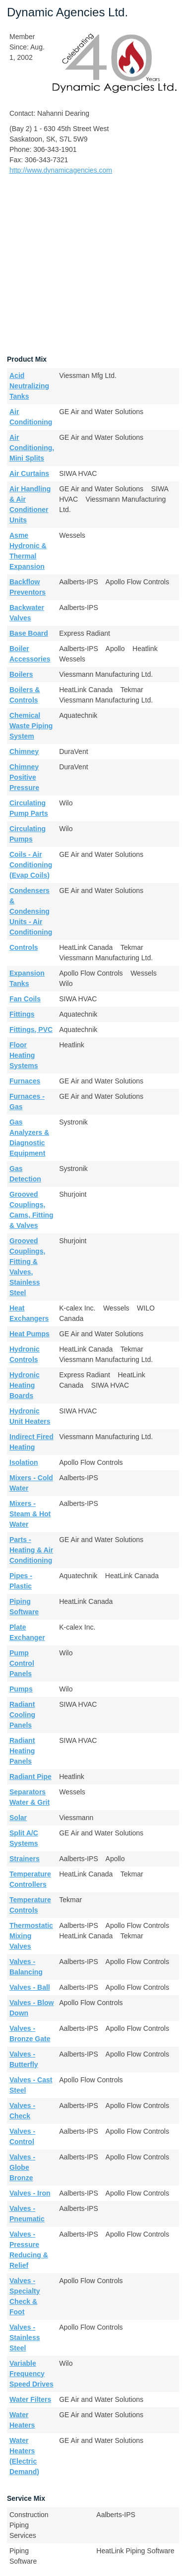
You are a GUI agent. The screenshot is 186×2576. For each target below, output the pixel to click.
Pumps (21, 1689)
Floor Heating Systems (23, 1055)
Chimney (24, 751)
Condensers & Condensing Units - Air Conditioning (30, 911)
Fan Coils (25, 999)
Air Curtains (29, 473)
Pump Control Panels (21, 1663)
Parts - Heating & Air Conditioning (31, 1550)
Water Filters (30, 2399)
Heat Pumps (29, 1334)
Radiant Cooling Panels (22, 1714)
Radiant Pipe (30, 1776)
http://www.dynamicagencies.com (60, 170)
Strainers (24, 1859)
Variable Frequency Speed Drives (31, 2373)
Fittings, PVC (31, 1029)
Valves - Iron (29, 2193)
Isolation (23, 1462)
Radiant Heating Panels (22, 1750)
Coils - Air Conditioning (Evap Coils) (30, 864)
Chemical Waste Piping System (31, 725)
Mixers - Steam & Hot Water (30, 1513)
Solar (18, 1818)
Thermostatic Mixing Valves (31, 1935)
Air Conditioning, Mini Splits (31, 447)
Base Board (28, 633)
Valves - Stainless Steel (24, 2337)
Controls (23, 947)
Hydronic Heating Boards (24, 1385)
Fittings (22, 1014)
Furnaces (24, 1081)
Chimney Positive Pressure (24, 777)
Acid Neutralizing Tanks (29, 386)
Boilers (21, 674)
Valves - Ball (29, 1987)
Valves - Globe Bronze (22, 2167)
